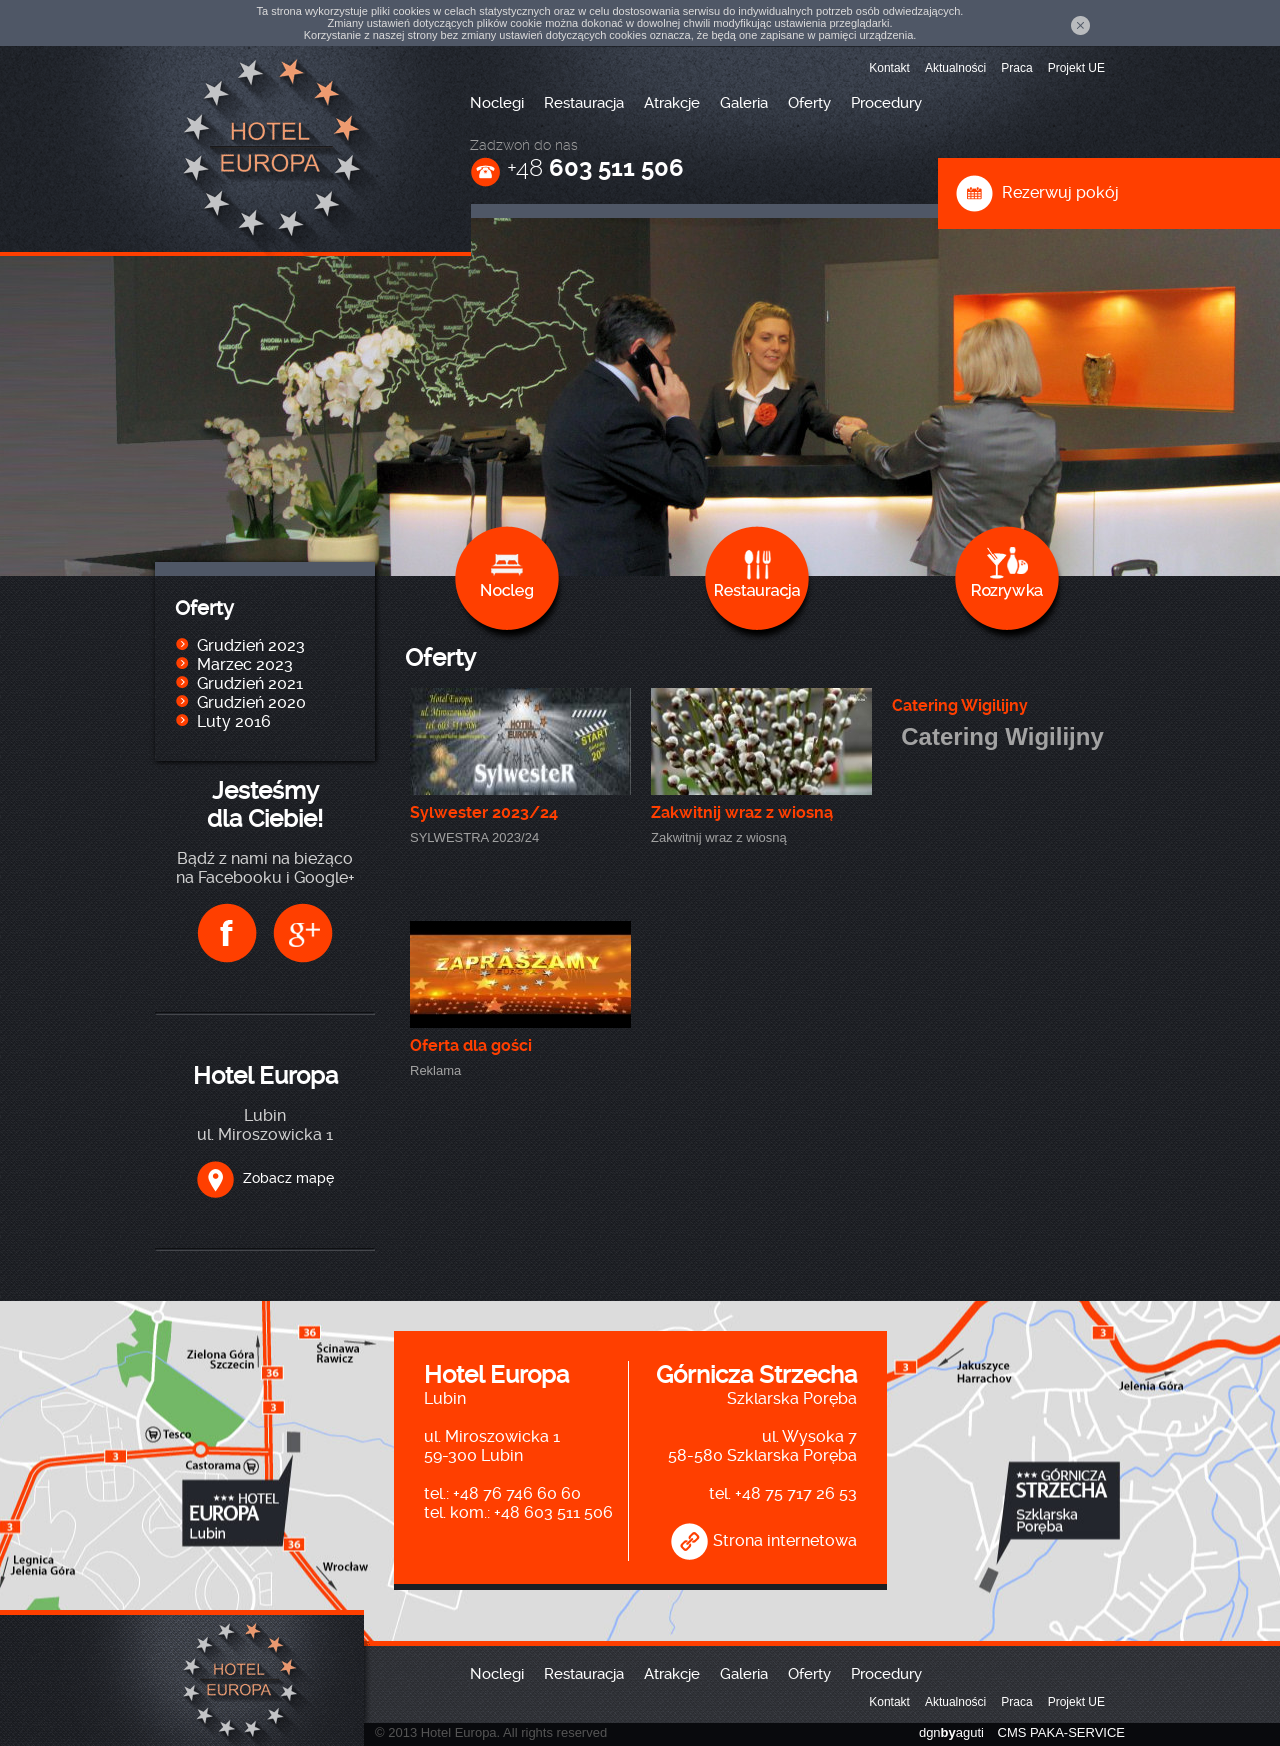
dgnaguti (951, 1732)
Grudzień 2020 (251, 702)
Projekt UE (1076, 68)
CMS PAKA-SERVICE (1061, 1732)
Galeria (744, 103)
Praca (1016, 68)
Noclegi (497, 103)
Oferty (809, 103)
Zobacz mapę (265, 1178)
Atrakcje (672, 103)
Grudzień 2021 (250, 683)
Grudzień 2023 (251, 645)
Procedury (886, 103)
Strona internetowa (763, 1540)
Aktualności (955, 68)
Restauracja (584, 103)
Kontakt (889, 68)
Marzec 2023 (245, 664)
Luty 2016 (234, 721)
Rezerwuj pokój (1037, 192)
